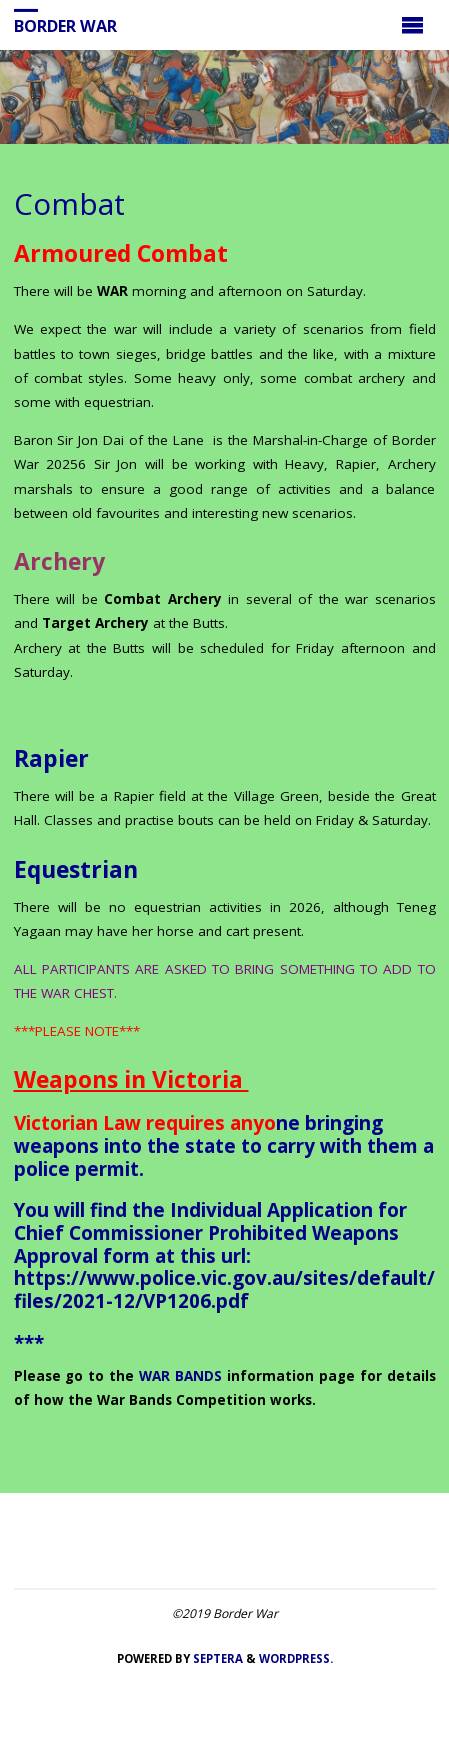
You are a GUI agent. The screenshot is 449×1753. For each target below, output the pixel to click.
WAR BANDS (180, 1376)
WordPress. (296, 1658)
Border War (65, 26)
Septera (216, 1658)
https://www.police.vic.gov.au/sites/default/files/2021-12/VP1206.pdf (224, 1289)
